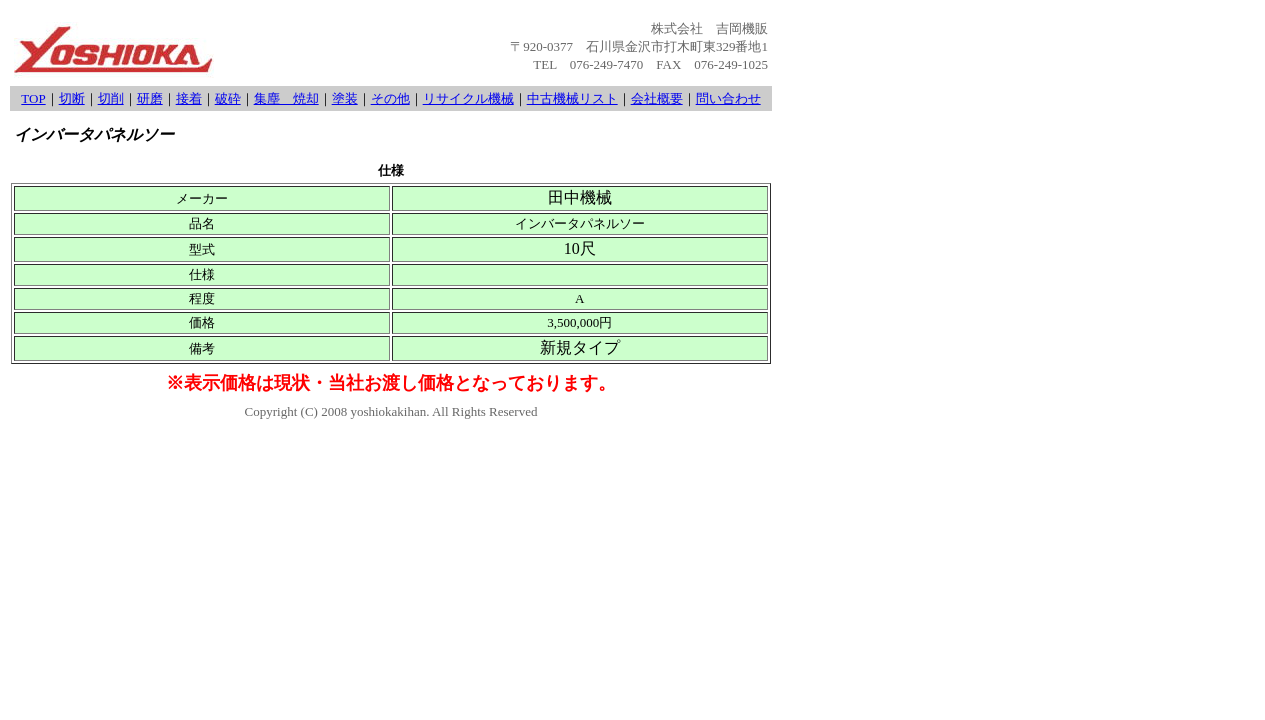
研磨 (150, 98)
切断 (72, 98)
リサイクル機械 (468, 98)
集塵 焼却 (286, 98)
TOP (33, 98)
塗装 (345, 98)
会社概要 (657, 98)
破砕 (228, 98)
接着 (189, 98)
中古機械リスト (572, 98)
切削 (111, 98)
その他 (390, 98)
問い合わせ (728, 98)
